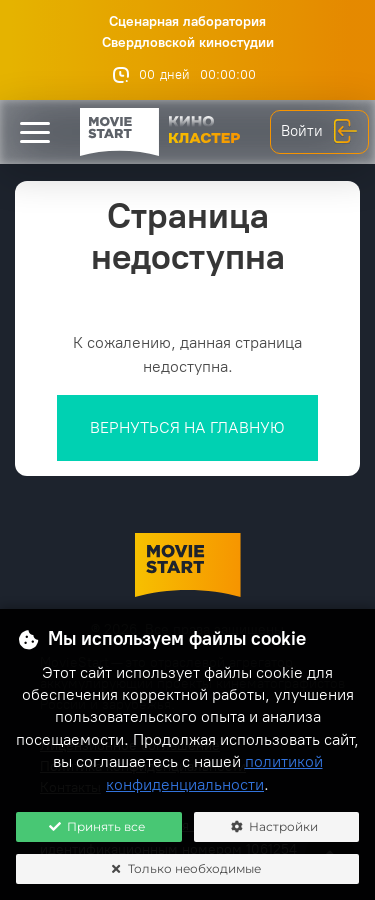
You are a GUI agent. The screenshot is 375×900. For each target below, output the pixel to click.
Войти (319, 132)
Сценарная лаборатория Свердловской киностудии (188, 32)
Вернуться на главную (187, 427)
